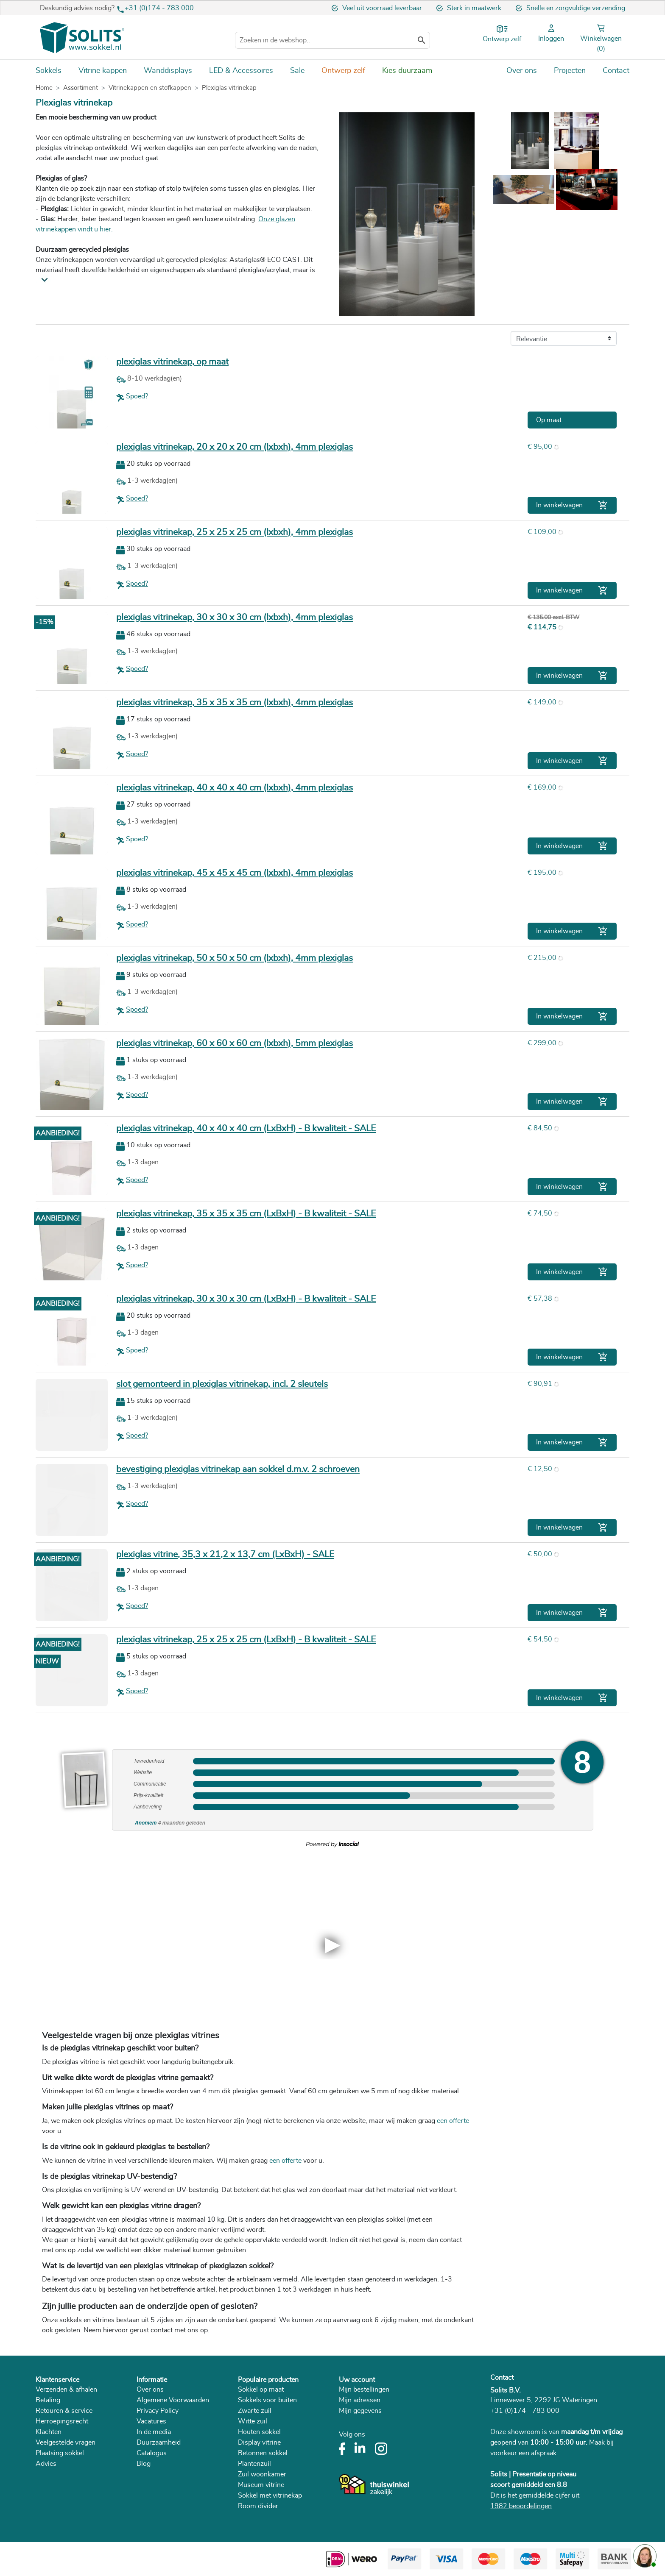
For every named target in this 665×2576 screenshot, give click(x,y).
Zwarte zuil (254, 2410)
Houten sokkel (259, 2432)
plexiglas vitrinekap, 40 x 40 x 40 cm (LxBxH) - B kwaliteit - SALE (246, 1128)
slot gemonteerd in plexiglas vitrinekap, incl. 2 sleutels (222, 1384)
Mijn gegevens (360, 2410)
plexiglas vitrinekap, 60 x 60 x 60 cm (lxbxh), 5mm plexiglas (234, 1043)
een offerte (453, 2120)
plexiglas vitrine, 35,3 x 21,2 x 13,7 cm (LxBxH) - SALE (225, 1554)
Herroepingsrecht (62, 2421)
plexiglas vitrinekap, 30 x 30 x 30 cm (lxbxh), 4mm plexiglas (234, 617)
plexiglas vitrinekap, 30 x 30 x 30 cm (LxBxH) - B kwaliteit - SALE (246, 1298)
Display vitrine (259, 2442)
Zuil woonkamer (262, 2474)
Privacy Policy (158, 2410)
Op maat (549, 420)
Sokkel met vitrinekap (270, 2495)
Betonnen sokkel (263, 2453)
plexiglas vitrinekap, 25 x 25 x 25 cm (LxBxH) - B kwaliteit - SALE (246, 1639)
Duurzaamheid (159, 2442)
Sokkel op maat (261, 2389)
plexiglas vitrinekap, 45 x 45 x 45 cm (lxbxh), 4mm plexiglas (234, 872)
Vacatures (151, 2421)
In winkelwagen (572, 505)
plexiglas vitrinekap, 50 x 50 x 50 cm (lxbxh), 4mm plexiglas (234, 958)
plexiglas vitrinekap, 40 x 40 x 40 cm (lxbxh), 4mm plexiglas (234, 787)
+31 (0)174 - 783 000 (159, 8)
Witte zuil (252, 2421)
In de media (154, 2432)
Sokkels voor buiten (267, 2400)
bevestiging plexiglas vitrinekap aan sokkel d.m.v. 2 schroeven (238, 1469)
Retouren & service (64, 2410)
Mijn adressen (359, 2400)
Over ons (150, 2389)
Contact (502, 2377)
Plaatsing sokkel (60, 2453)
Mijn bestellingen (364, 2389)
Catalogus (152, 2453)
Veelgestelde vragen (65, 2442)
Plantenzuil (254, 2463)
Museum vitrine (261, 2484)
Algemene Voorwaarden (173, 2400)
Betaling (48, 2400)
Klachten (48, 2432)
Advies (46, 2463)
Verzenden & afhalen (66, 2389)
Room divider (258, 2506)
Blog (144, 2463)
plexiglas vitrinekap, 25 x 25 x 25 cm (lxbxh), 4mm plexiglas (234, 532)
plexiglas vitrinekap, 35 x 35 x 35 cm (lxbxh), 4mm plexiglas (234, 702)
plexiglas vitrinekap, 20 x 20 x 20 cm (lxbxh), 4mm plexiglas (234, 446)
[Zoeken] (332, 40)
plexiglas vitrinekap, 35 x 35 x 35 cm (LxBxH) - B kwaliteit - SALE (246, 1213)
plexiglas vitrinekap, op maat (172, 361)
